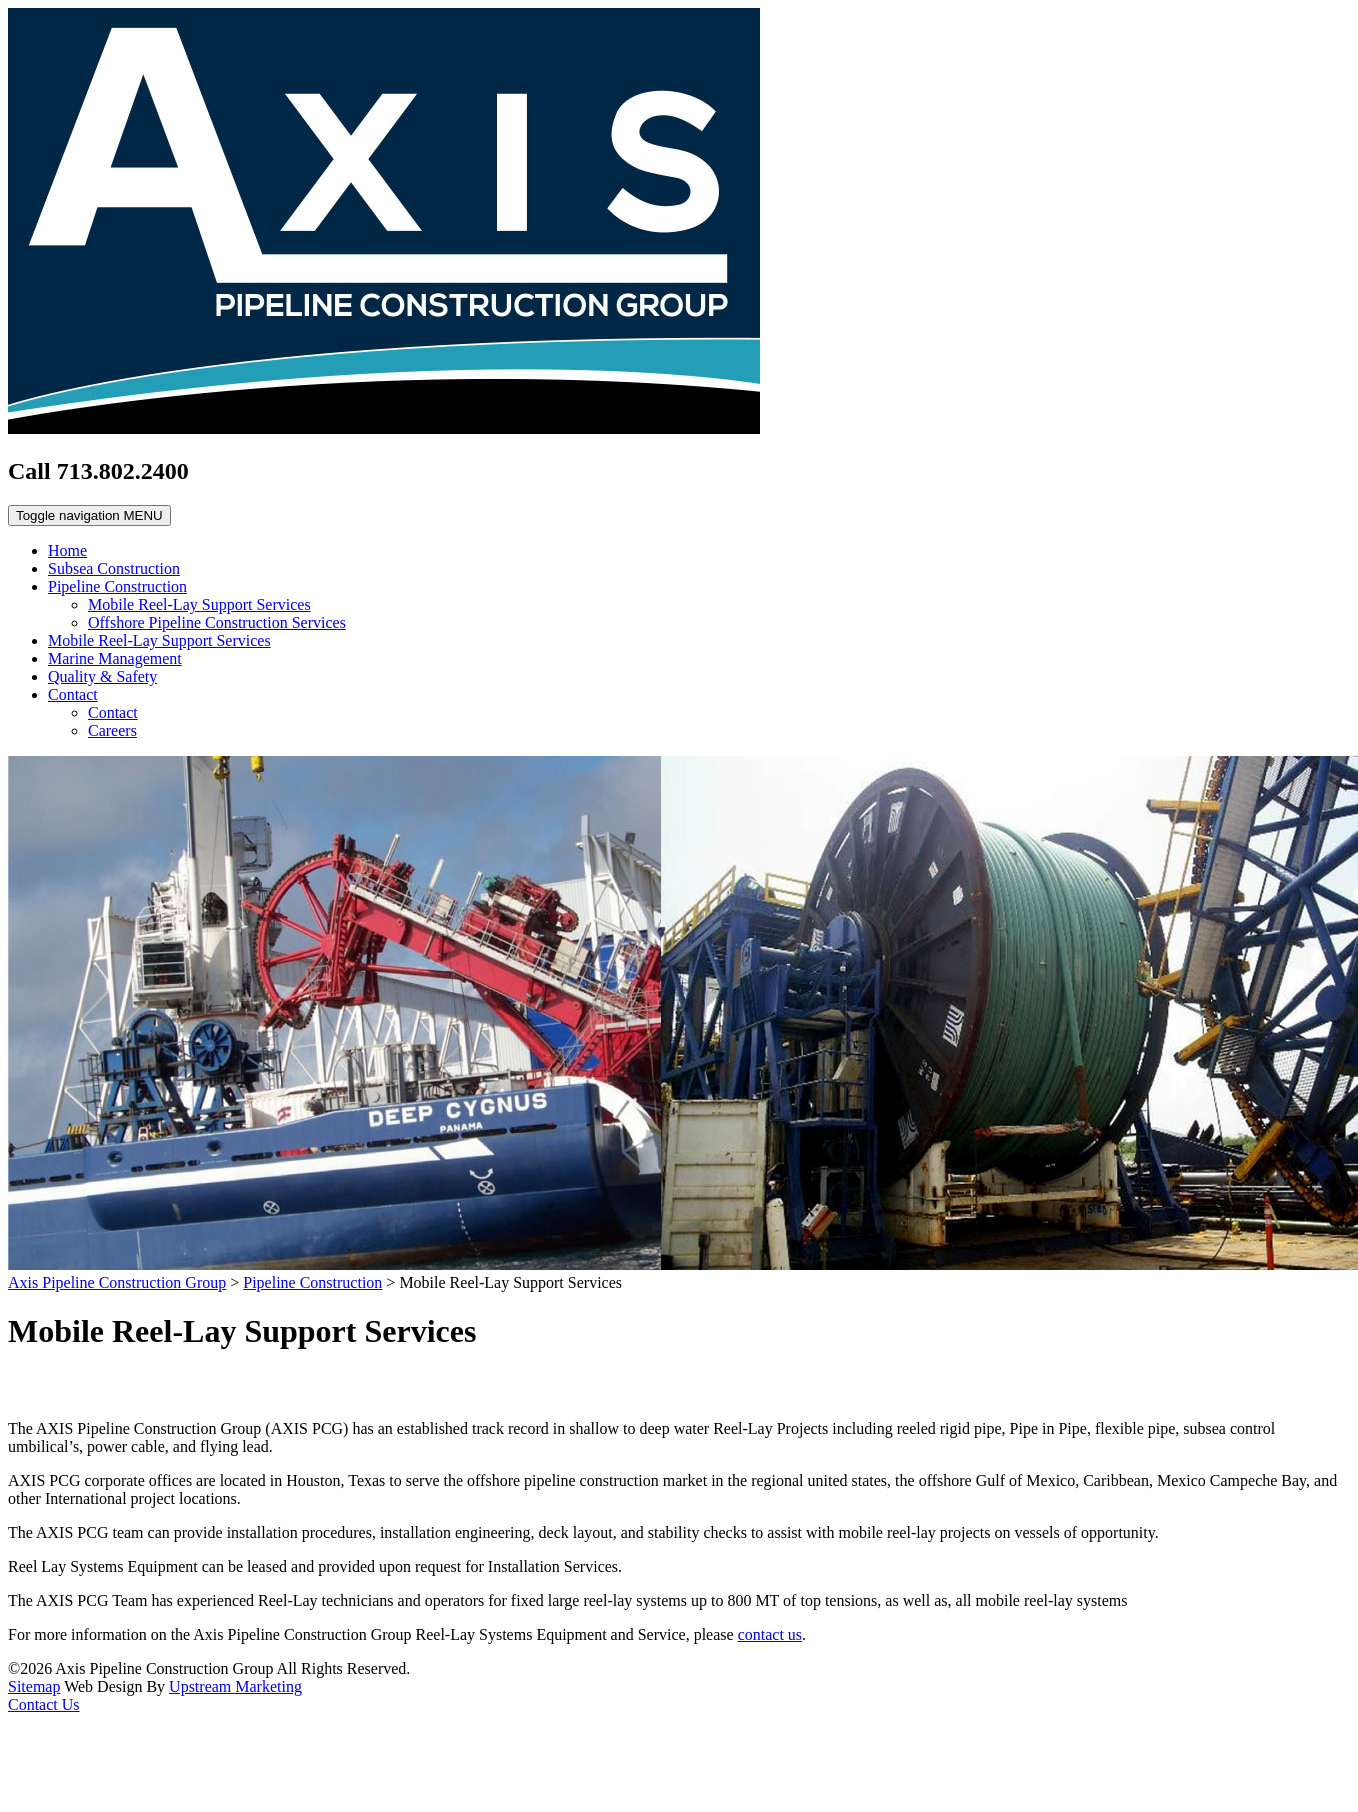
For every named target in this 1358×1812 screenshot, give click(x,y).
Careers (112, 730)
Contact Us (44, 1704)
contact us (770, 1634)
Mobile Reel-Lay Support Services (199, 604)
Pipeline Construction (117, 586)
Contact (73, 694)
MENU (89, 515)
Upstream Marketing (235, 1686)
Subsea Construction (114, 568)
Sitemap (34, 1686)
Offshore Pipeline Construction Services (217, 622)
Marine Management (115, 658)
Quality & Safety (102, 676)
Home (67, 550)
